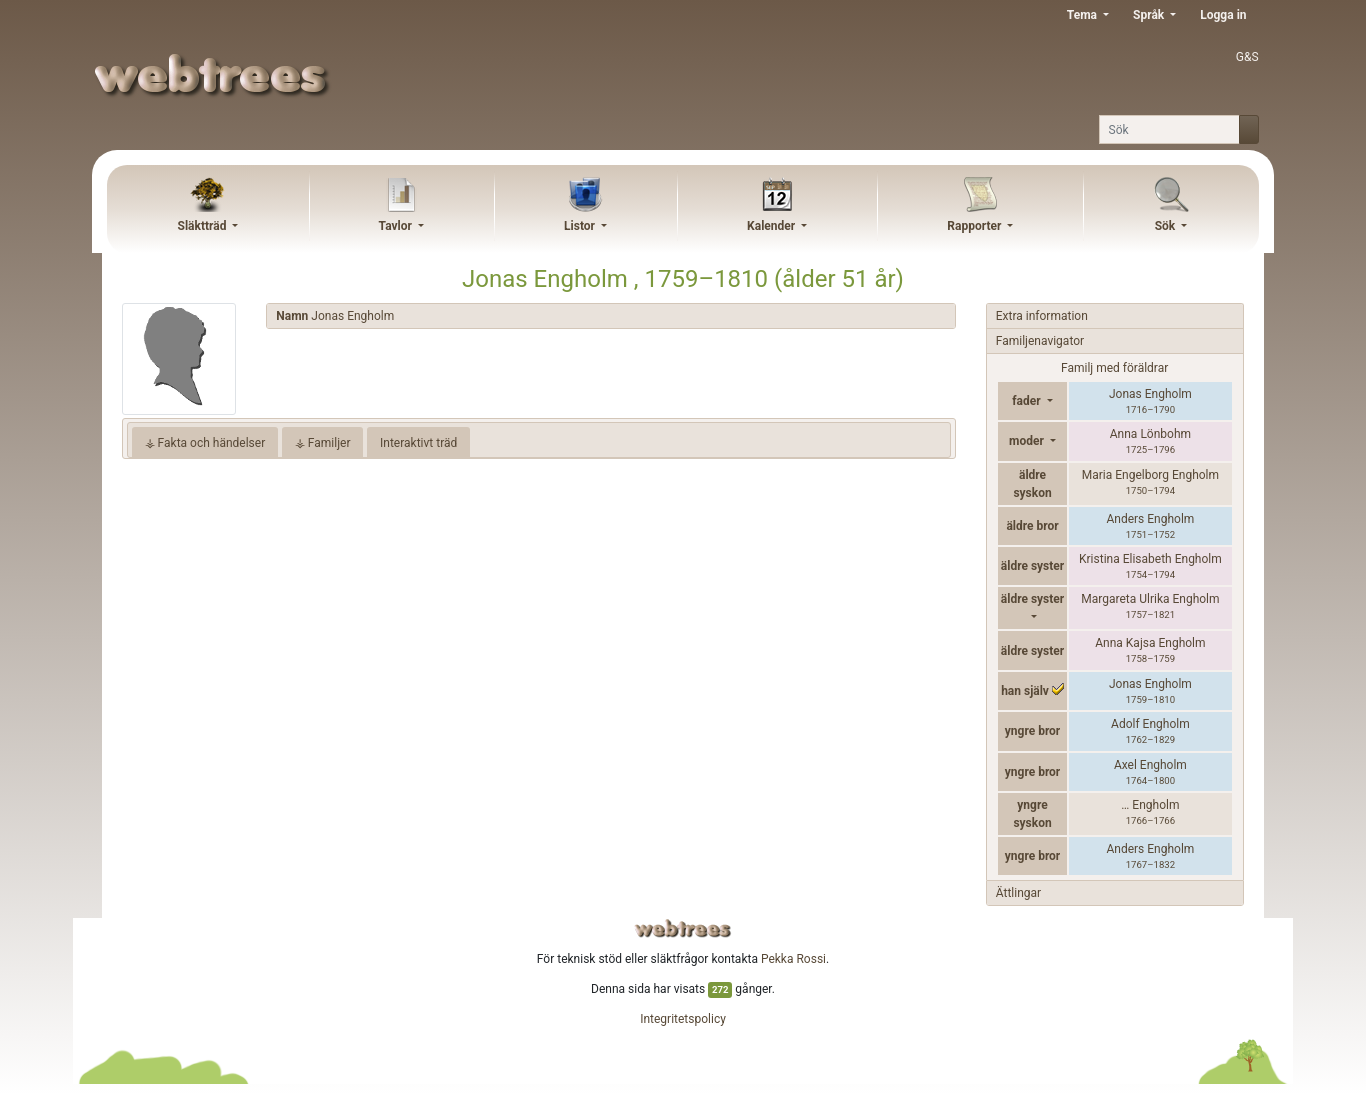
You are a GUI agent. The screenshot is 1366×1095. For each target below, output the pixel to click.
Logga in (1223, 15)
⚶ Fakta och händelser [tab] (205, 443)
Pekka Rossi (793, 959)
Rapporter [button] (975, 226)
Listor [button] (581, 226)
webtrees (683, 928)
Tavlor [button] (397, 226)
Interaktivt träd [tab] (418, 443)
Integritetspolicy (683, 1019)
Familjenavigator (1040, 341)
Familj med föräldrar (1114, 368)
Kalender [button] (772, 226)
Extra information (1042, 316)
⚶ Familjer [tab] (323, 443)
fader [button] (1027, 401)
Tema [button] (1083, 15)
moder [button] (1028, 441)
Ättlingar (1018, 893)
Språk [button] (1150, 15)
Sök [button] (1167, 226)
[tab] (610, 316)
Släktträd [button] (204, 226)
